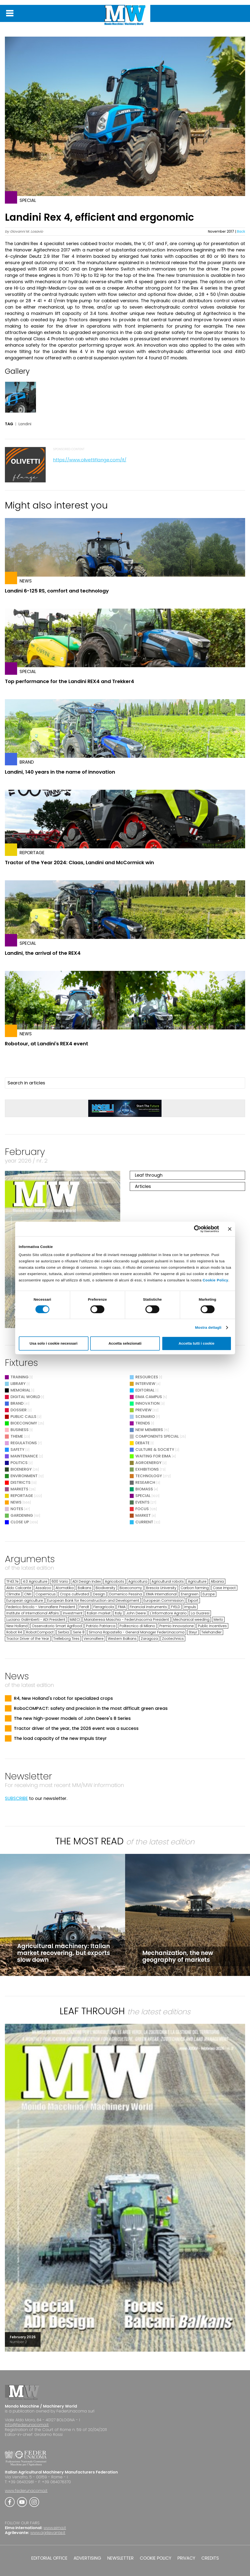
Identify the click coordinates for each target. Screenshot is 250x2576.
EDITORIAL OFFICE (49, 2558)
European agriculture (24, 1600)
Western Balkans (122, 1638)
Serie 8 (79, 1632)
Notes (17, 1509)
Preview (143, 1410)
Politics (19, 1462)
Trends (142, 1423)
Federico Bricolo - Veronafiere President (40, 1606)
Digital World (25, 1397)
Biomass (144, 1489)
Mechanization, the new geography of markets (177, 1956)
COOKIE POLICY (155, 2558)
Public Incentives (212, 1625)
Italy (118, 1613)
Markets (19, 1489)
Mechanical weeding (191, 1619)
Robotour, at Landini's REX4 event (46, 1043)
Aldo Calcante (18, 1587)
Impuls (190, 1606)
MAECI (75, 1619)
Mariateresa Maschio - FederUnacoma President (126, 1619)
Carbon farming (195, 1587)
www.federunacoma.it (26, 2490)
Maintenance (24, 1456)
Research (145, 1482)
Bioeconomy (24, 1423)
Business (20, 1430)
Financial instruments (148, 1606)
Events (142, 1502)
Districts (21, 1482)
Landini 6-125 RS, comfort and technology (57, 590)
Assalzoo (43, 1587)
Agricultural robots (168, 1581)
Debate (142, 1443)
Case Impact (224, 1587)
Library (18, 1383)
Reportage (22, 1495)
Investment (73, 1613)
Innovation (147, 1403)
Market (143, 1515)
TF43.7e (12, 1581)
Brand (17, 1403)
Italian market (99, 1613)
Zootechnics (173, 1638)
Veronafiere (94, 1638)
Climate (13, 1594)
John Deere (136, 1613)
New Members (149, 1430)
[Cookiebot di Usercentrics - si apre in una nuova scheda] (197, 1229)
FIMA (122, 1606)
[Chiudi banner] (229, 1229)
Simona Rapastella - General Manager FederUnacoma (137, 1632)
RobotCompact (40, 1632)
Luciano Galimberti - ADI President (35, 1619)
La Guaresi (200, 1613)
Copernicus (45, 1594)
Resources (146, 1377)
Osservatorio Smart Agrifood (57, 1625)
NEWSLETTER (120, 2558)
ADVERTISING (87, 2558)
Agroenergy (148, 1462)
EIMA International (161, 1594)
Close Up (20, 1522)
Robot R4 (14, 1632)
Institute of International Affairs (32, 1613)
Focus (142, 1509)
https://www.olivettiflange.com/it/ (89, 460)
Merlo (218, 1619)
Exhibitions (147, 1469)
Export (193, 1600)
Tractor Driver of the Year (27, 1638)
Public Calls (23, 1416)
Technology (148, 1476)
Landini (24, 424)
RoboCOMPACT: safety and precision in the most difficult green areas (91, 1708)
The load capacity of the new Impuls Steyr (60, 1738)
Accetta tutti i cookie (197, 1343)
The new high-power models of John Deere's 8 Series (72, 1718)
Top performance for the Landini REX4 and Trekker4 (69, 681)
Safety (17, 1449)
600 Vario (60, 1581)
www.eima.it (54, 2528)
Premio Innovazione (176, 1625)
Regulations (24, 1443)
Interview (145, 1383)
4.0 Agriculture (35, 1581)
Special (143, 1495)
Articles (143, 1186)
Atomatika (64, 1587)
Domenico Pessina (125, 1594)
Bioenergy (21, 1469)
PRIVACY (186, 2558)
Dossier (19, 1410)
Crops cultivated (74, 1594)
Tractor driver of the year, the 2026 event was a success (76, 1728)
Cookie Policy (215, 1280)
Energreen (189, 1594)
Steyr (193, 1632)
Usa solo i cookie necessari (53, 1343)
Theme (17, 1436)
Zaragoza (149, 1638)
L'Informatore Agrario (168, 1613)
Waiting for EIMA (153, 1456)
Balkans (84, 1587)
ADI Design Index (86, 1581)
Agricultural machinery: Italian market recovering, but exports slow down (63, 1953)
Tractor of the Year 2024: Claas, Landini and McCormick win (79, 862)
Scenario (145, 1416)
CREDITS (210, 2558)
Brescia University (161, 1587)
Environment (24, 1476)
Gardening (22, 1515)
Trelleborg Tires (66, 1638)
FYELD (175, 1606)
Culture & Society (154, 1449)
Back (241, 231)
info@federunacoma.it (27, 2425)
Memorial (20, 1390)
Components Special (157, 1436)
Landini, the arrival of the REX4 (43, 953)
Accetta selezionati (125, 1343)
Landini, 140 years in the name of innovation (60, 772)
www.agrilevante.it (47, 2532)
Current (144, 1522)
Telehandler (211, 1632)
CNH (27, 1594)
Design (99, 1594)
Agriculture (197, 1581)
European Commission (163, 1600)
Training (20, 1377)
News (16, 1502)
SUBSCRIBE (16, 1798)
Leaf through (149, 1175)
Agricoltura (137, 1581)
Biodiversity (105, 1587)
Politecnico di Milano (137, 1625)
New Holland (17, 1625)
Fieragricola (103, 1606)
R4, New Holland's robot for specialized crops (63, 1698)
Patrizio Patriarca (100, 1625)
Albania (217, 1581)
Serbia (63, 1632)
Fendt (84, 1606)
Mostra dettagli (208, 1327)
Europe (209, 1594)
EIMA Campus (148, 1397)
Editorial (144, 1390)
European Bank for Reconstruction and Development (93, 1600)
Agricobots (114, 1581)
